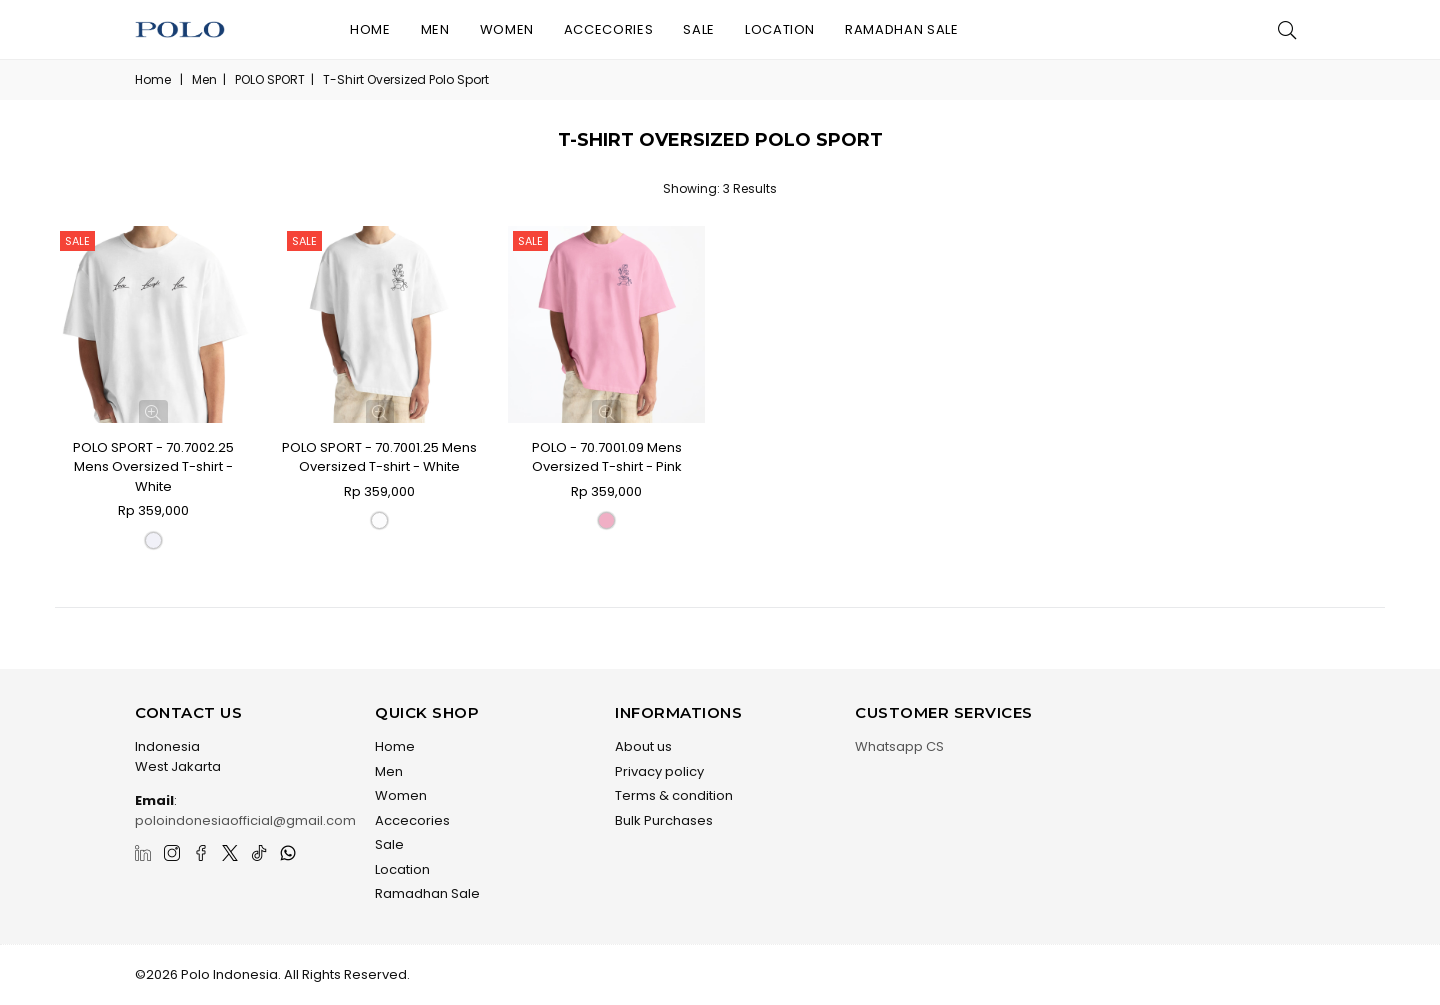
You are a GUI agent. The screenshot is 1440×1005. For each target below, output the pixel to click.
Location (780, 29)
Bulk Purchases (664, 820)
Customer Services (944, 713)
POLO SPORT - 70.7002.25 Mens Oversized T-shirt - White (153, 467)
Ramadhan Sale (901, 29)
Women (507, 29)
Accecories (609, 29)
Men (435, 29)
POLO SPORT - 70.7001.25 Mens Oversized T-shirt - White (379, 457)
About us (643, 746)
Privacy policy (659, 771)
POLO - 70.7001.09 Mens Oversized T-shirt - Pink (607, 457)
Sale (699, 29)
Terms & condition (674, 795)
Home (370, 29)
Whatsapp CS (899, 746)
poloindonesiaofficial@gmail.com (245, 820)
